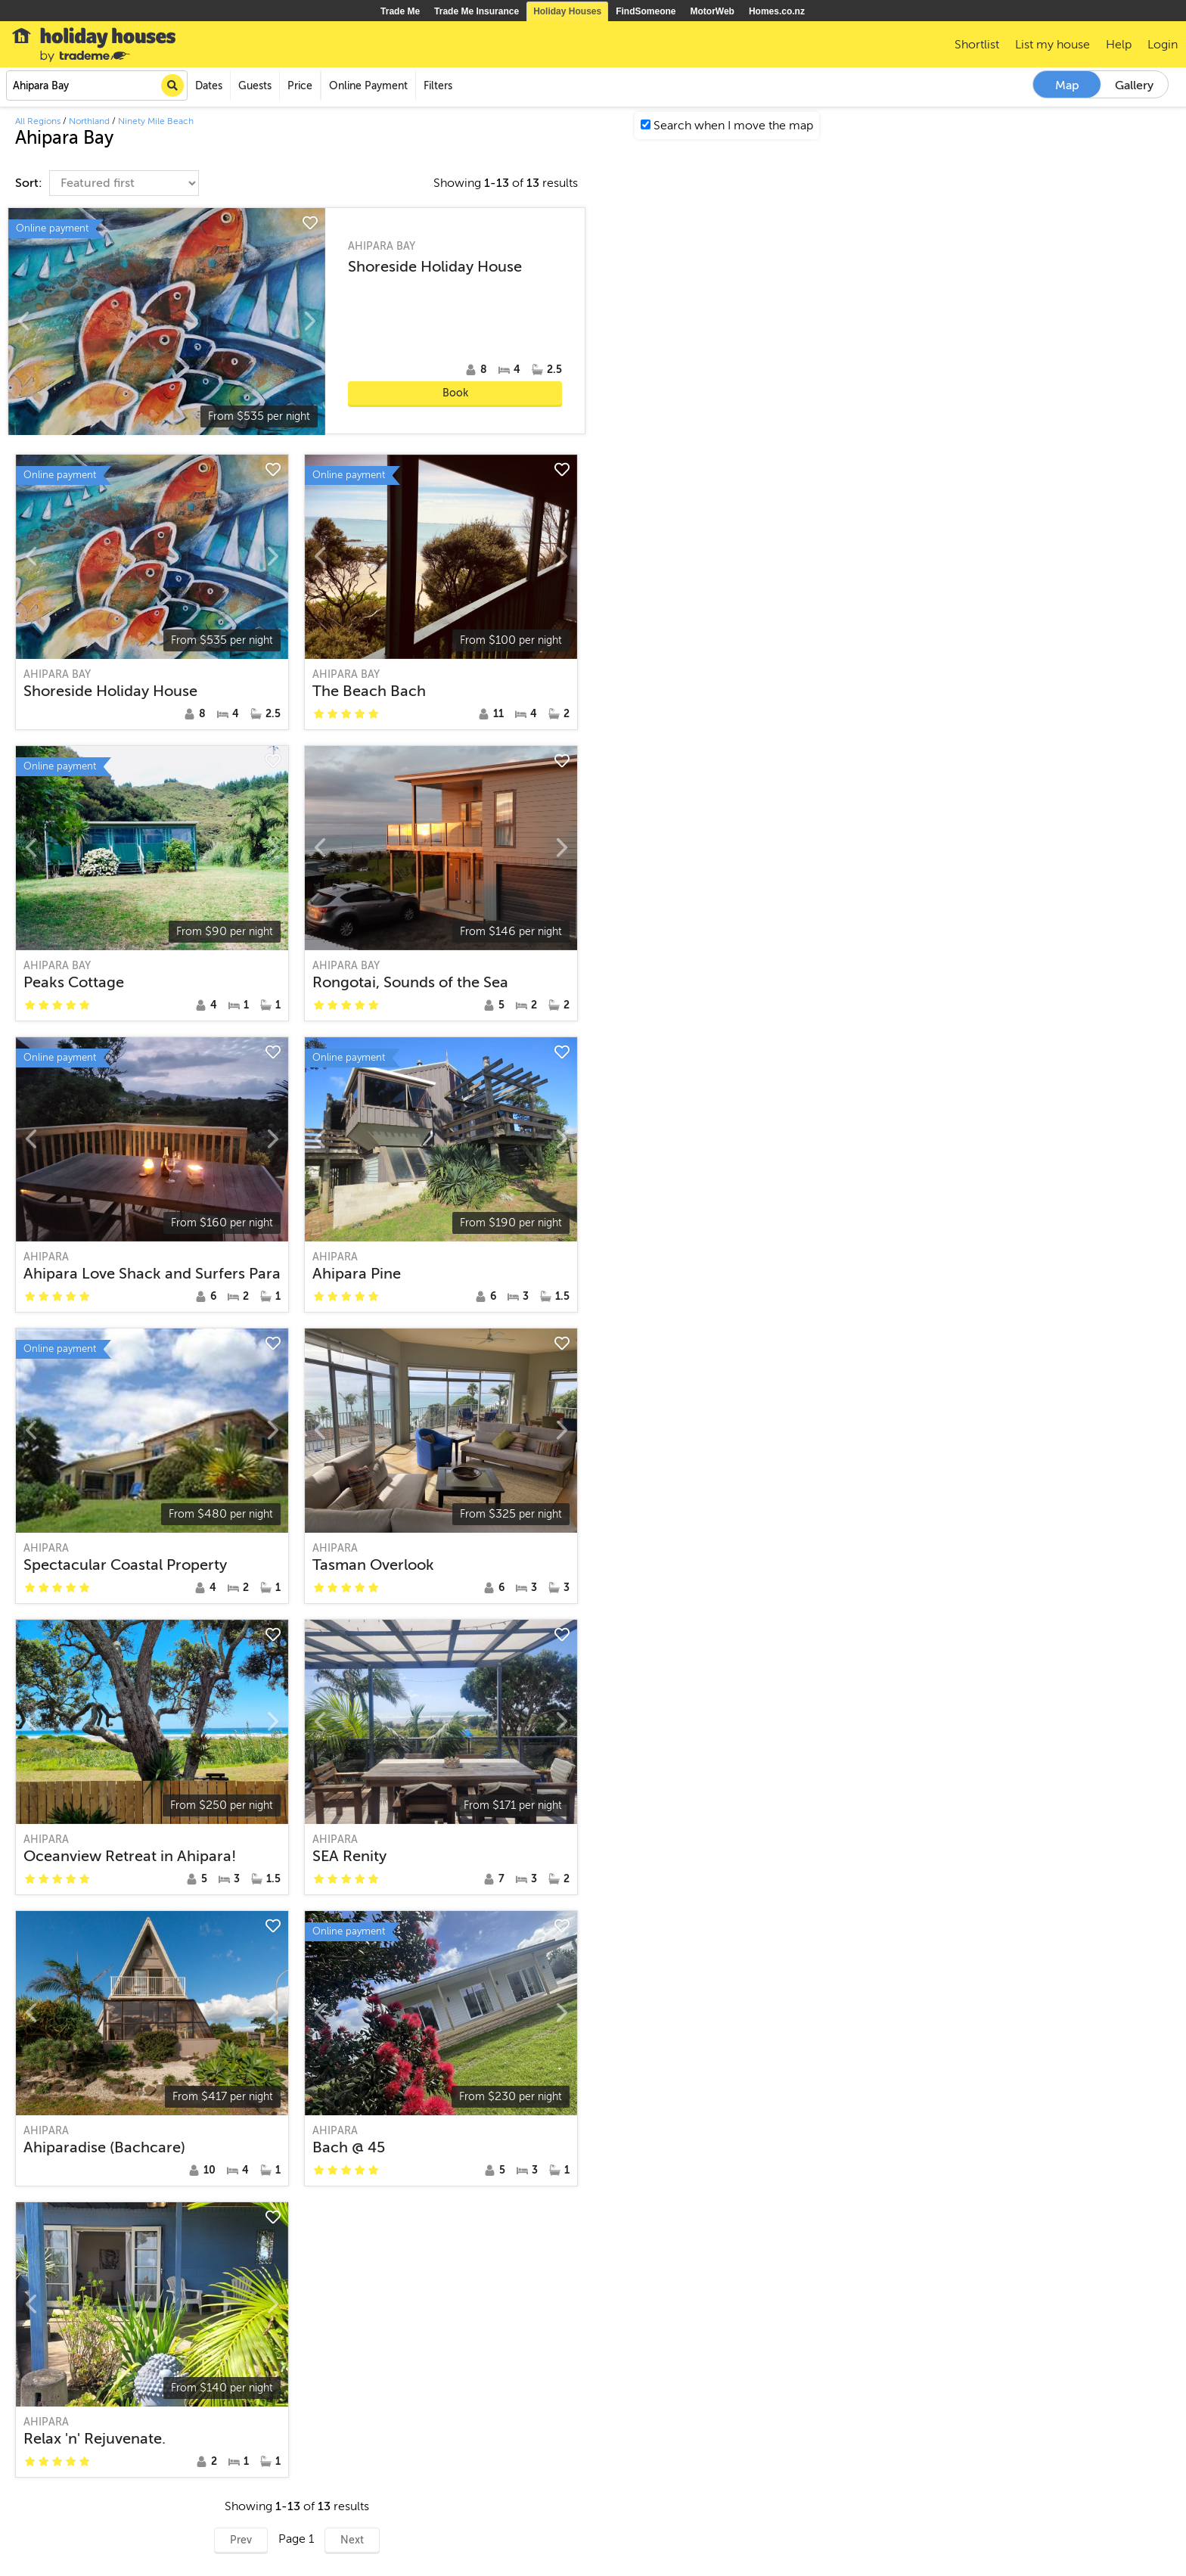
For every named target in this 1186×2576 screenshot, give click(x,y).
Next (352, 2540)
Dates (208, 86)
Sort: (30, 183)
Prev (241, 2540)
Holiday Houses (567, 11)
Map (1067, 85)
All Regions (38, 121)
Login (1162, 44)
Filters (438, 86)
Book (455, 393)
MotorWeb (712, 11)
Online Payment (368, 86)
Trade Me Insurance (476, 11)
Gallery (1134, 85)
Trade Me (400, 11)
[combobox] (97, 85)
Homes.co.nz (777, 11)
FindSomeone (645, 11)
